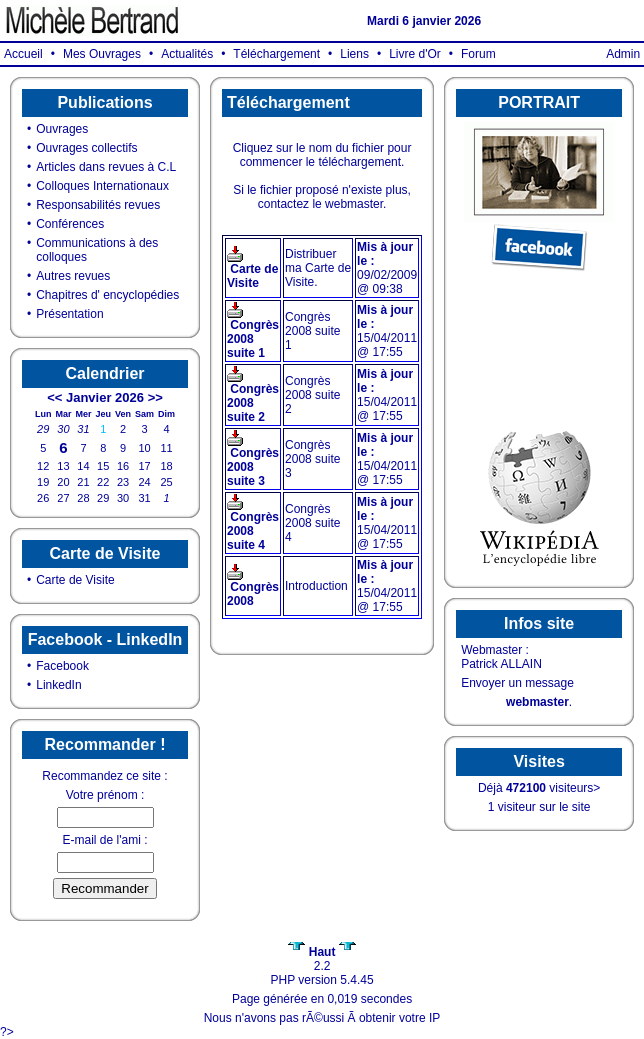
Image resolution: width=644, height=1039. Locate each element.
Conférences (70, 224)
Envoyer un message (517, 683)
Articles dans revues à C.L (106, 167)
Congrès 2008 (253, 594)
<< (54, 397)
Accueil (23, 54)
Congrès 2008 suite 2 (253, 403)
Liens (354, 54)
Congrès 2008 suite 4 (253, 531)
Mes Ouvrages (102, 54)
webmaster (537, 702)
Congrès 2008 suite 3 (253, 467)
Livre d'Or (415, 54)
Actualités (187, 54)
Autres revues (73, 276)
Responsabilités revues (98, 205)
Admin (623, 54)
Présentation (69, 314)
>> (155, 397)
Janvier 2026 (105, 397)
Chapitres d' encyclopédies (107, 295)
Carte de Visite (75, 580)
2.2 (321, 959)
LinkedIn (58, 685)
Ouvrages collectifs (86, 148)
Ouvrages (62, 129)
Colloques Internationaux (102, 186)
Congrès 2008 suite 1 (253, 339)
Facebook (62, 666)
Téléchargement (276, 54)
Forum (478, 54)
